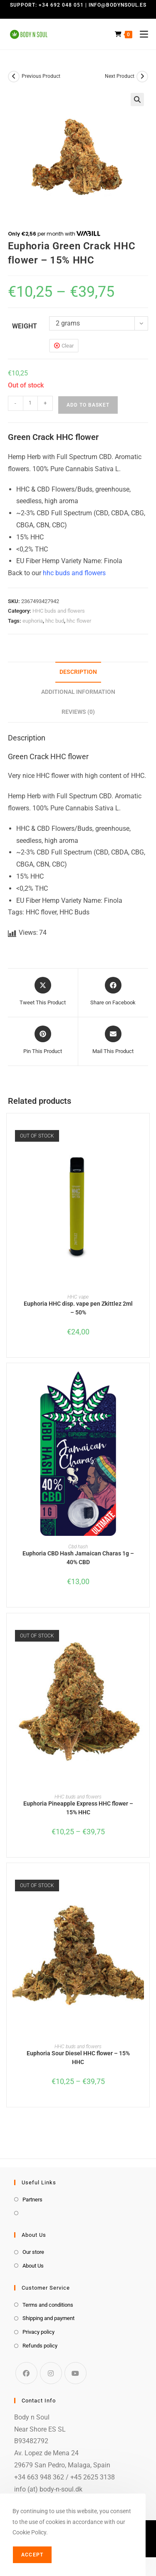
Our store (33, 2252)
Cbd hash (78, 1547)
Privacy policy (38, 2332)
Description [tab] (78, 672)
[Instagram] (51, 2373)
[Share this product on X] (43, 992)
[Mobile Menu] (141, 34)
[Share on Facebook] (113, 992)
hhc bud (54, 621)
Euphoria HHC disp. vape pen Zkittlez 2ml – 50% (78, 1308)
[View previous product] (14, 76)
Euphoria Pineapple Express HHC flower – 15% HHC (78, 1808)
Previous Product (41, 76)
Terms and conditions (47, 2305)
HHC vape (78, 1297)
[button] (137, 99)
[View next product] (142, 76)
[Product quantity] (30, 403)
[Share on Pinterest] (42, 1041)
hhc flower (79, 621)
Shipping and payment (48, 2318)
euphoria (32, 621)
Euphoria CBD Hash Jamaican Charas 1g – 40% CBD (78, 1557)
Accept (32, 2555)
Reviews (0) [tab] (78, 711)
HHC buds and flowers (58, 611)
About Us (33, 2266)
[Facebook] (26, 2373)
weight (24, 326)
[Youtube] (75, 2373)
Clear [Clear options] (68, 346)
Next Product (119, 76)
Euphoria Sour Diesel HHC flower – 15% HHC (78, 2057)
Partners (32, 2199)
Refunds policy (39, 2345)
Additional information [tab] (78, 692)
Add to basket (88, 405)
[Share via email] (113, 1041)
